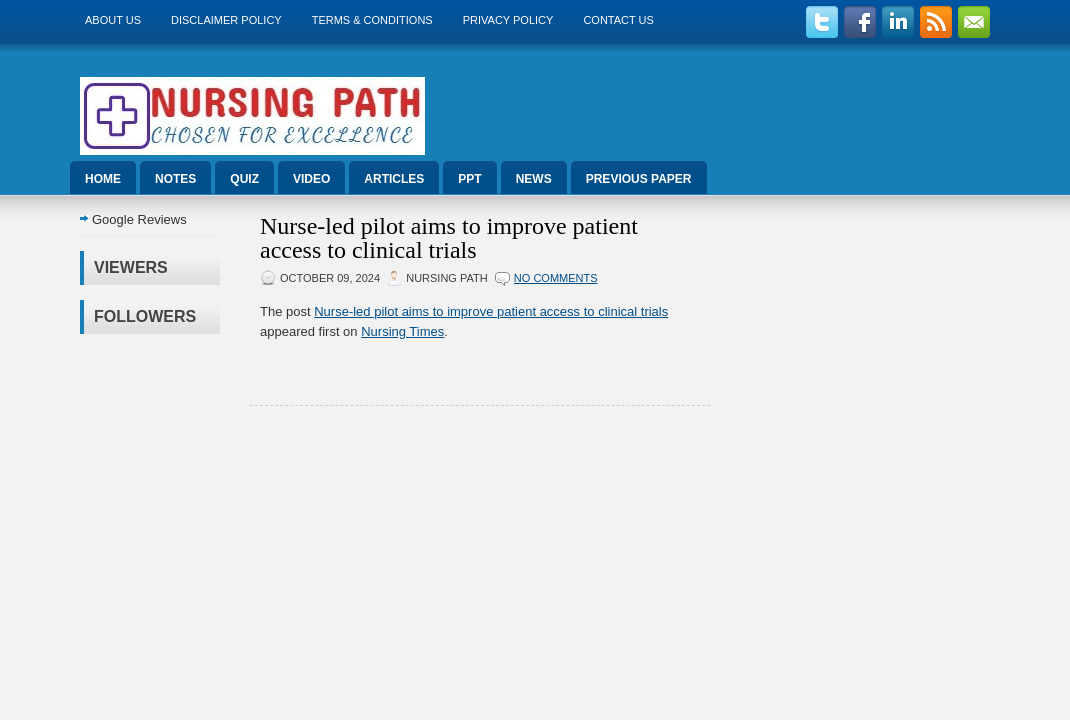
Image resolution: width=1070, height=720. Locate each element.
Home (103, 179)
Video (311, 179)
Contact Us (618, 20)
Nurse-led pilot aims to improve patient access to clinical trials (449, 238)
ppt (469, 179)
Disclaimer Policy (226, 20)
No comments (556, 278)
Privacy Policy (508, 20)
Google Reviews (139, 219)
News (534, 179)
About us (113, 20)
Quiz (244, 179)
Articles (394, 179)
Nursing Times (402, 331)
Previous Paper (639, 179)
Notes (175, 179)
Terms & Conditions (372, 20)
